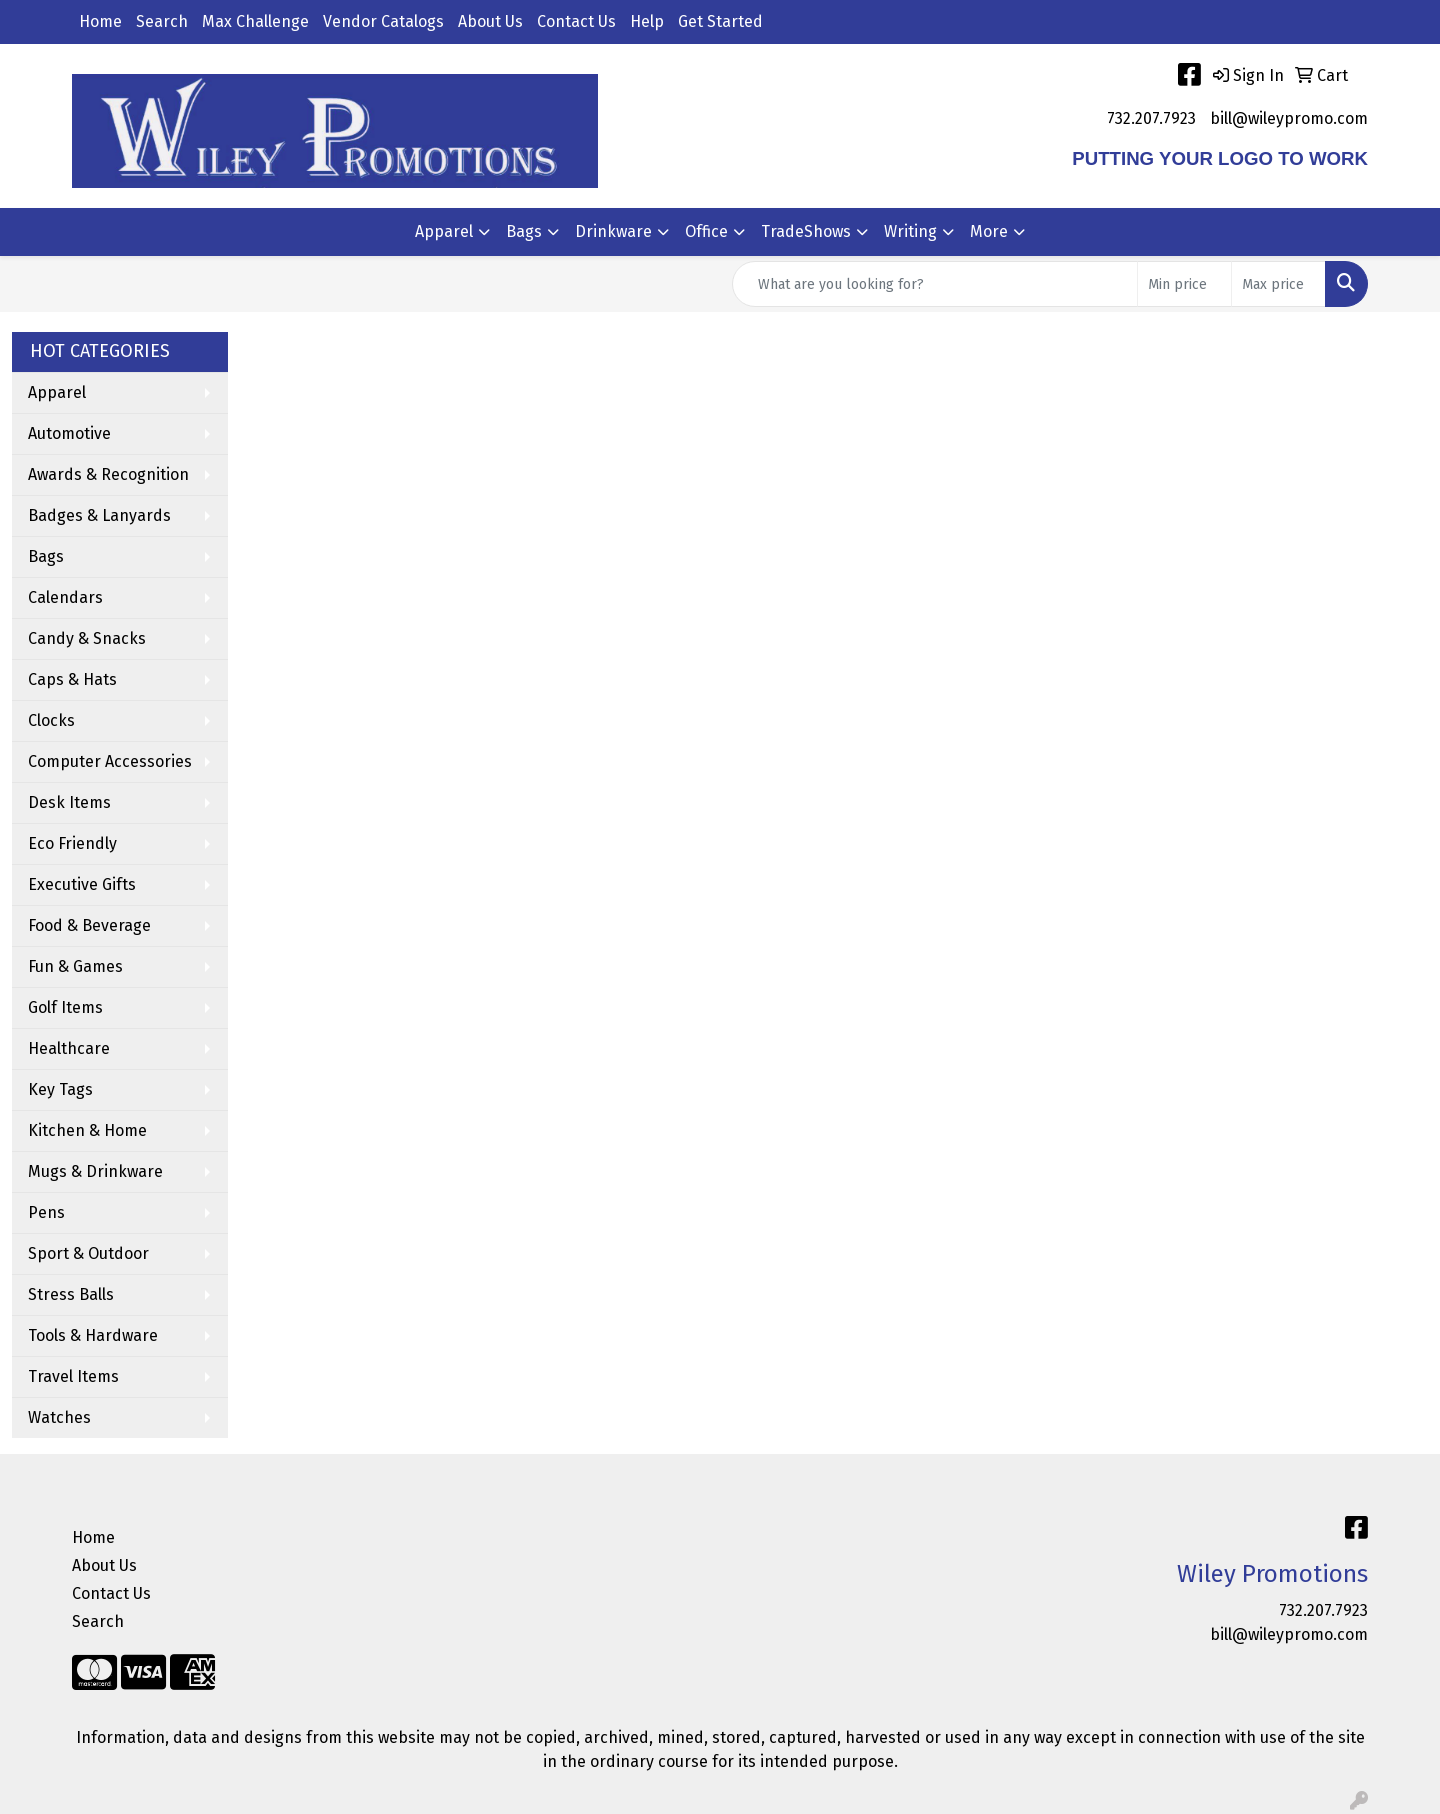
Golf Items (65, 1007)
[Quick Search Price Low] (1184, 284)
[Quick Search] (935, 284)
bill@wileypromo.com (1289, 118)
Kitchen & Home (87, 1130)
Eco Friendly (72, 843)
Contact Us (576, 21)
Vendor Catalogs (383, 21)
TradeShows (806, 231)
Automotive (69, 433)
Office (706, 231)
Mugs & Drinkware (95, 1171)
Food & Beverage (89, 925)
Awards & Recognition (108, 474)
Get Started (720, 21)
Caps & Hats (72, 679)
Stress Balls (71, 1294)
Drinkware (613, 231)
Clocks (51, 720)
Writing (910, 231)
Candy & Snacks (87, 638)
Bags (524, 231)
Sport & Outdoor (88, 1253)
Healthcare (69, 1048)
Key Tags (60, 1089)
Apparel (444, 231)
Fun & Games (75, 966)
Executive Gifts (82, 884)
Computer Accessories (110, 761)
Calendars (65, 597)
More (989, 231)
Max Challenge (255, 21)
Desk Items (69, 802)
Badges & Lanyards (99, 515)
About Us (490, 21)
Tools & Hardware (93, 1335)
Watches (59, 1417)
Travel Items (73, 1376)
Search (162, 21)
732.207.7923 (1151, 118)
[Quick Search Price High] (1278, 284)
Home (100, 21)
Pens (46, 1212)
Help (647, 21)
